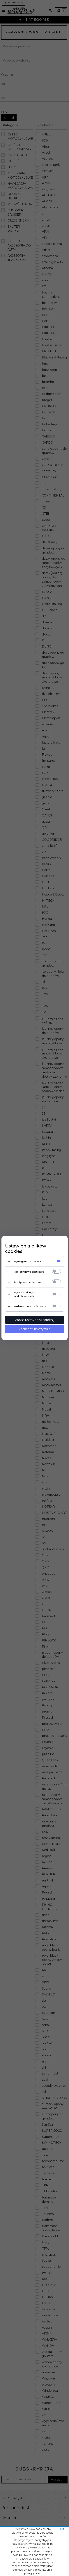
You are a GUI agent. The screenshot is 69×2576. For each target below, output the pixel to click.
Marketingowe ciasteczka (29, 1271)
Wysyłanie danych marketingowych (24, 1294)
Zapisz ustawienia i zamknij (34, 1320)
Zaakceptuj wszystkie (34, 1329)
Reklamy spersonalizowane (29, 1306)
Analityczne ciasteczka (27, 1282)
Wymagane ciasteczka (27, 1261)
